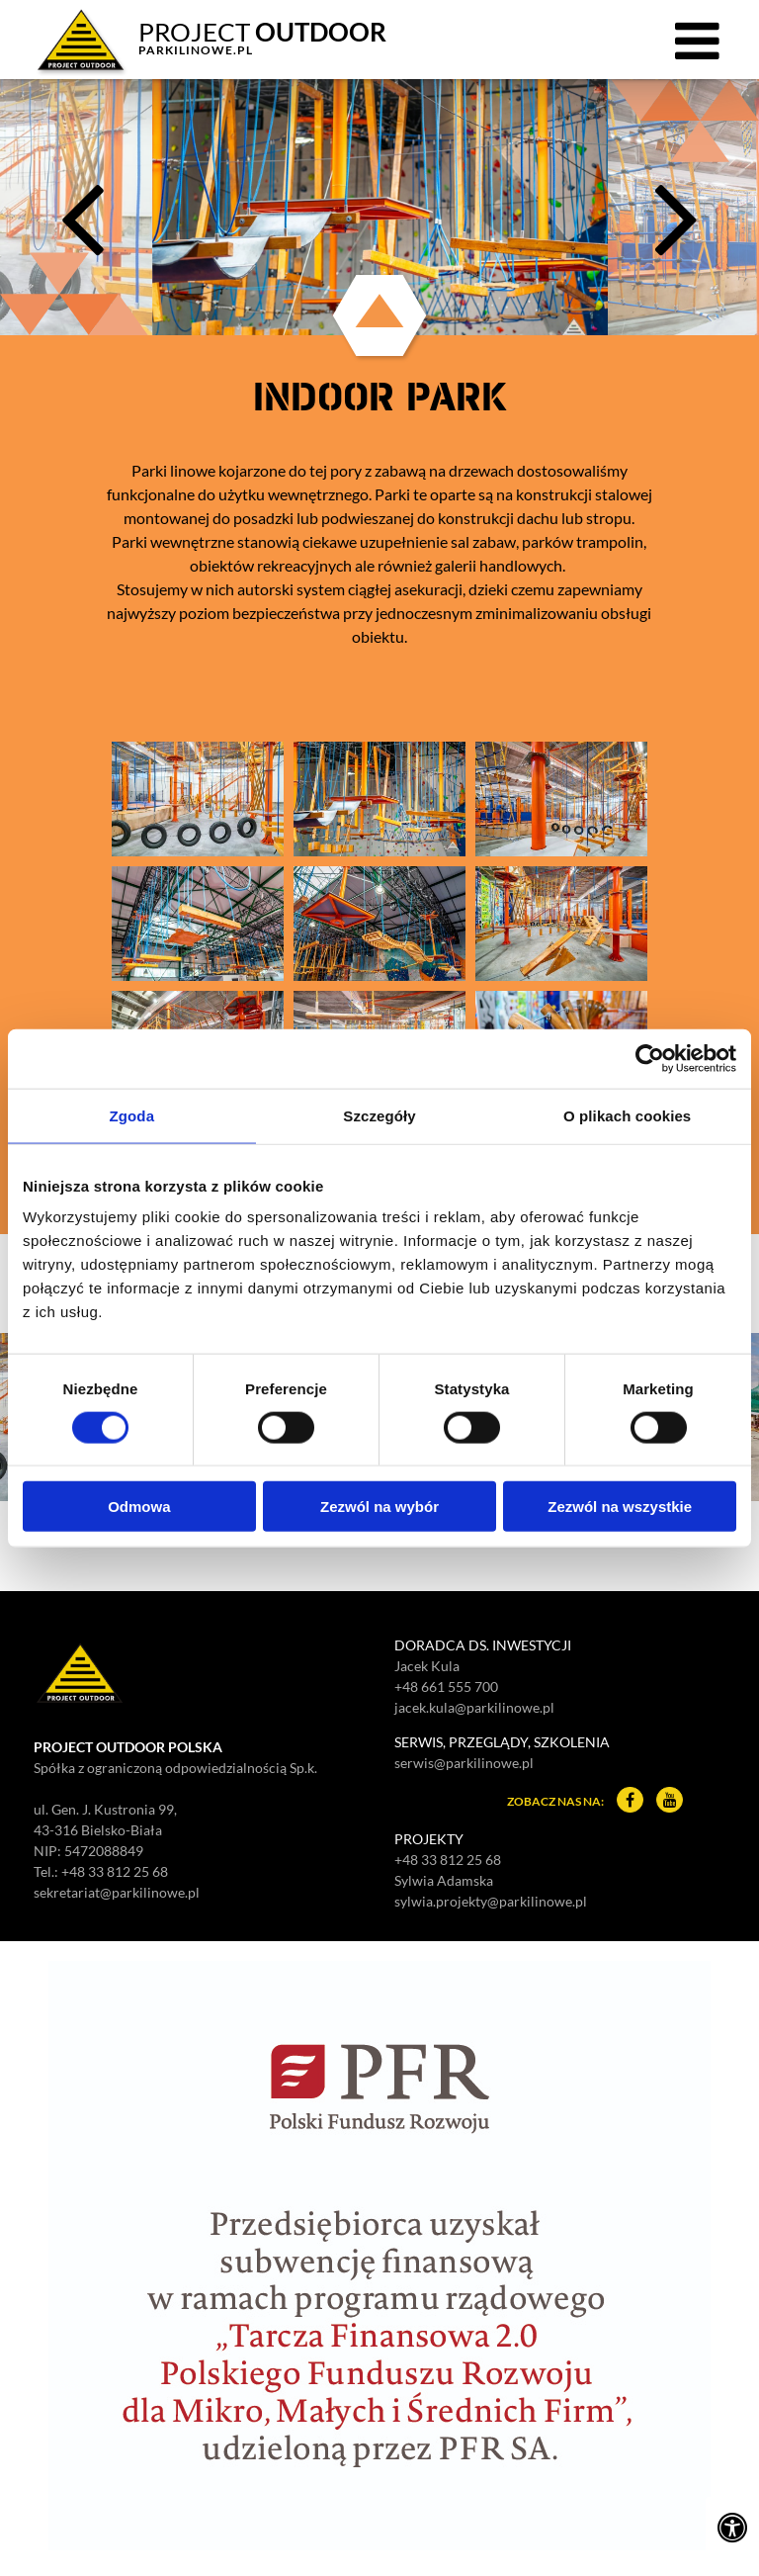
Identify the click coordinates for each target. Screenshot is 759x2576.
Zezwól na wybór (379, 1506)
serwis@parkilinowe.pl (464, 1762)
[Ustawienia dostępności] (732, 2526)
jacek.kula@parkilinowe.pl (474, 1707)
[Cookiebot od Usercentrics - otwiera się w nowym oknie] (649, 1058)
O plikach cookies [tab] (627, 1115)
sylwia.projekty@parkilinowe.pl (490, 1901)
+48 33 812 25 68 (114, 1871)
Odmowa (139, 1506)
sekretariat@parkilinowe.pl (117, 1892)
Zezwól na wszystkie (620, 1506)
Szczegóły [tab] (379, 1115)
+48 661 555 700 (446, 1686)
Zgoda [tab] (132, 1115)
